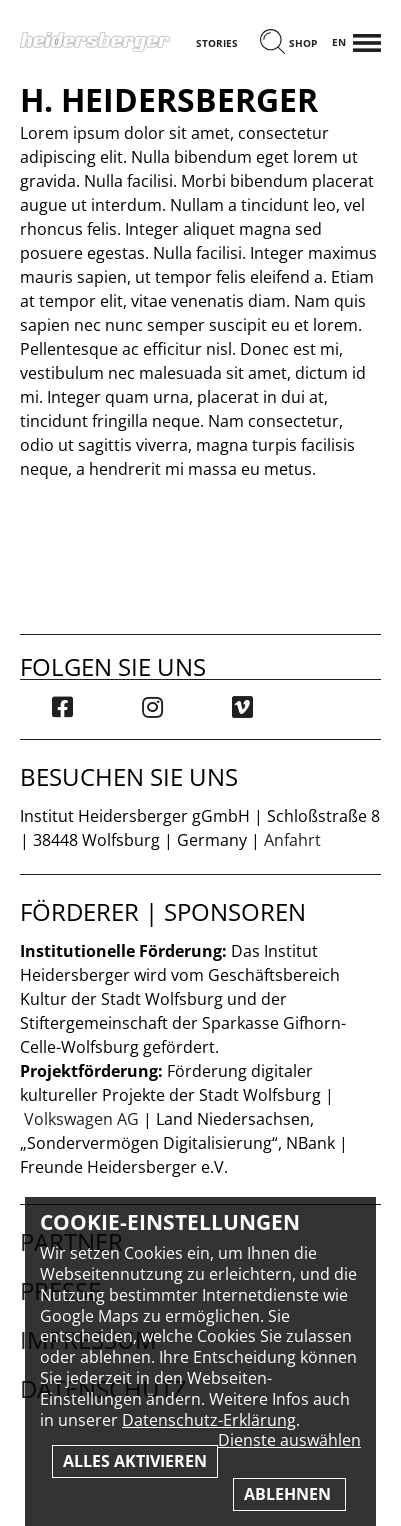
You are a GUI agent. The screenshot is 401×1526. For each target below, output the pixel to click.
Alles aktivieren (135, 1461)
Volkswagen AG (81, 1119)
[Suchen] (272, 43)
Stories (217, 43)
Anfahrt (292, 840)
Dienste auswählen (289, 1440)
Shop (303, 43)
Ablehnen (289, 1494)
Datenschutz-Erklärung (209, 1420)
